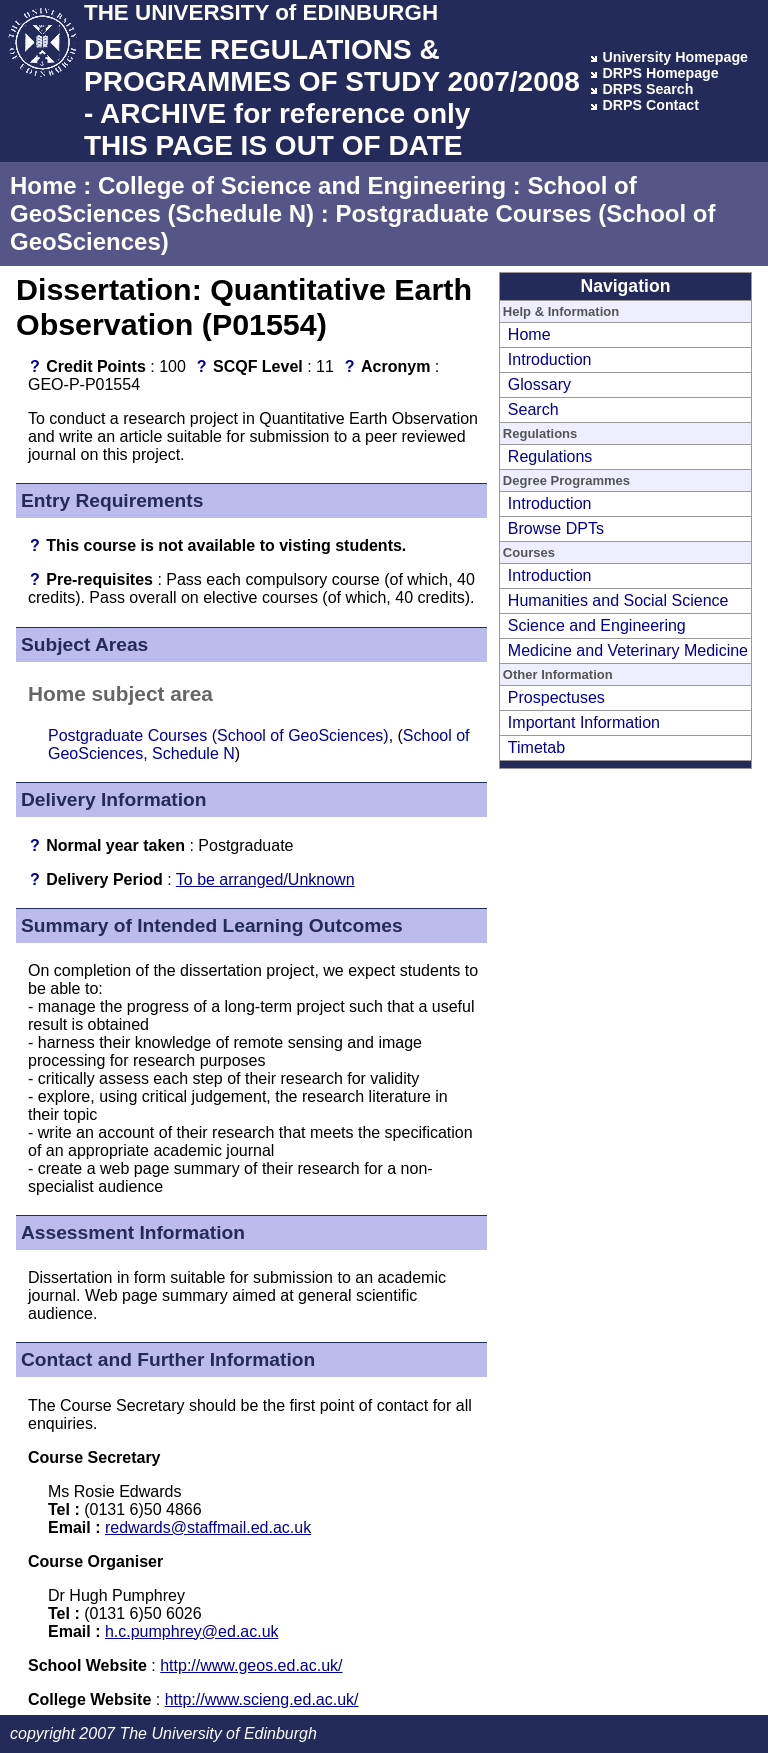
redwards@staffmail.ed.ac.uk (208, 1527)
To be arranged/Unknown (265, 879)
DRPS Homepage (660, 73)
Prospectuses (556, 697)
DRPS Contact (650, 105)
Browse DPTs (556, 528)
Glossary (539, 384)
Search (533, 409)
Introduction (550, 359)
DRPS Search (647, 89)
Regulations (550, 456)
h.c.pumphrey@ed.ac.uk (192, 1631)
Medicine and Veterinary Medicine (628, 650)
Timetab (536, 747)
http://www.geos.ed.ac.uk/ (251, 1665)
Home (43, 185)
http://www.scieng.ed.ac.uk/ (262, 1699)
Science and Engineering (597, 625)
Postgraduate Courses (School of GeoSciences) (218, 735)
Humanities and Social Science (618, 600)
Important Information (584, 722)
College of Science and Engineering (302, 185)
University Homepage (675, 57)
